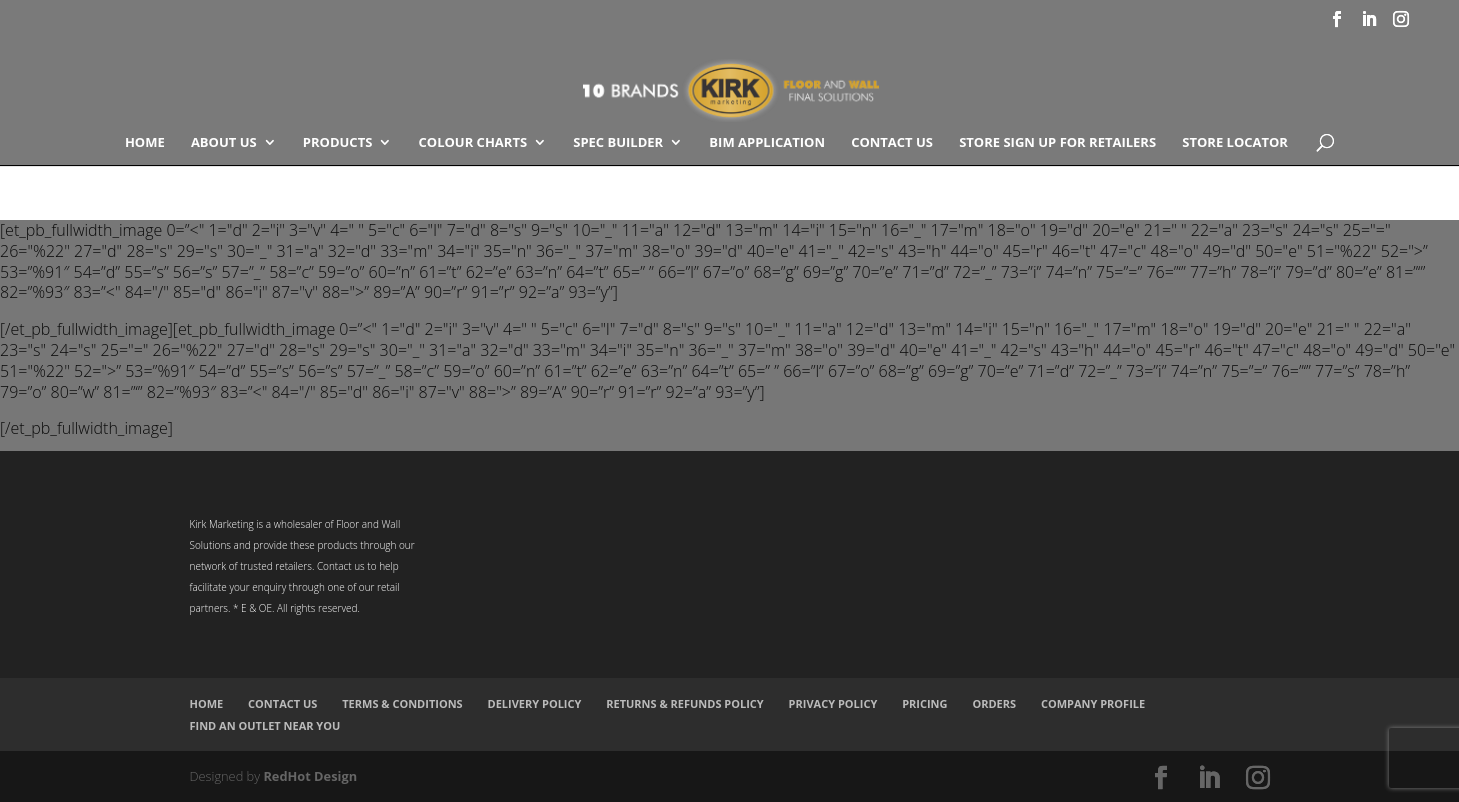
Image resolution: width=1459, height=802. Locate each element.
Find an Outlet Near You (265, 725)
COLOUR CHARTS (473, 143)
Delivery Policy (535, 703)
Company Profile (1093, 703)
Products (338, 143)
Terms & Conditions (402, 703)
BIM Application (767, 143)
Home (145, 143)
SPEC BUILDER (618, 143)
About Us (224, 143)
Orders (994, 703)
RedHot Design (310, 776)
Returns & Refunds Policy (685, 703)
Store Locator (1235, 143)
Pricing (924, 703)
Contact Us (892, 143)
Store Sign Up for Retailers (1057, 143)
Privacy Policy (833, 703)
